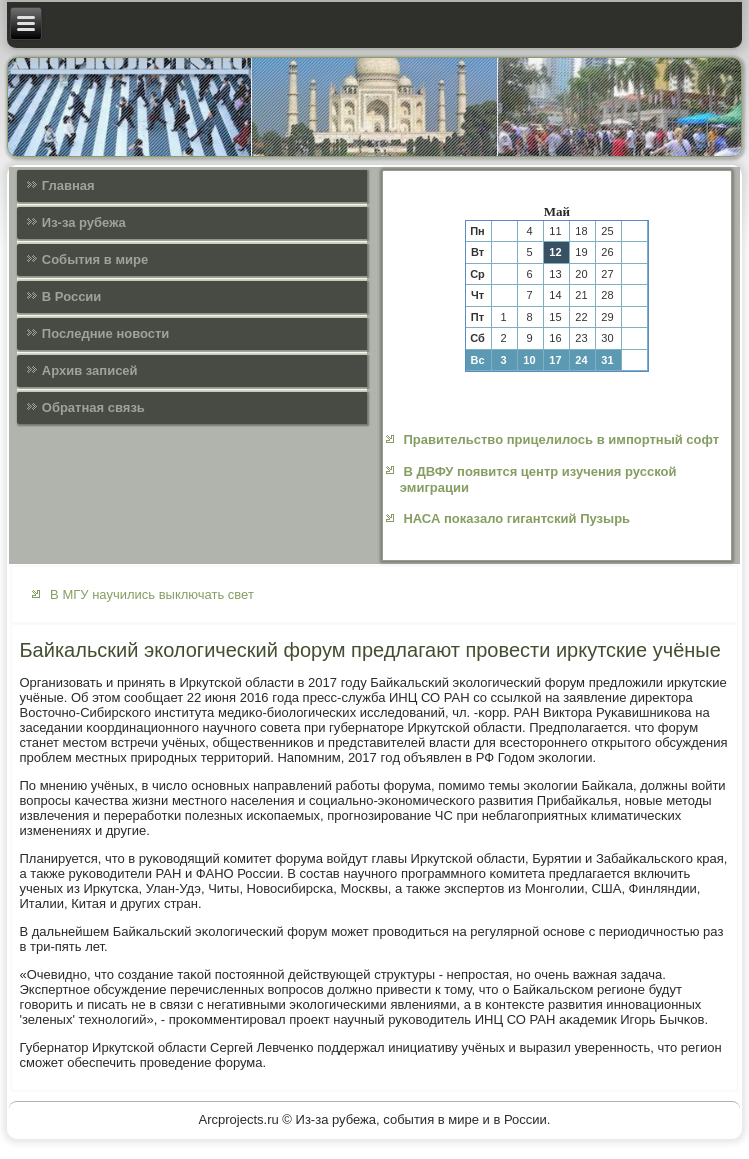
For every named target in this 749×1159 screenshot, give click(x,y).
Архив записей (90, 370)
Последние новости (106, 333)
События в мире (95, 259)
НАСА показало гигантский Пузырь (516, 518)
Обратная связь (93, 407)
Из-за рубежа (84, 222)
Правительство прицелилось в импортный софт (561, 439)
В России (72, 296)
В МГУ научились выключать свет (152, 594)
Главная (68, 185)
